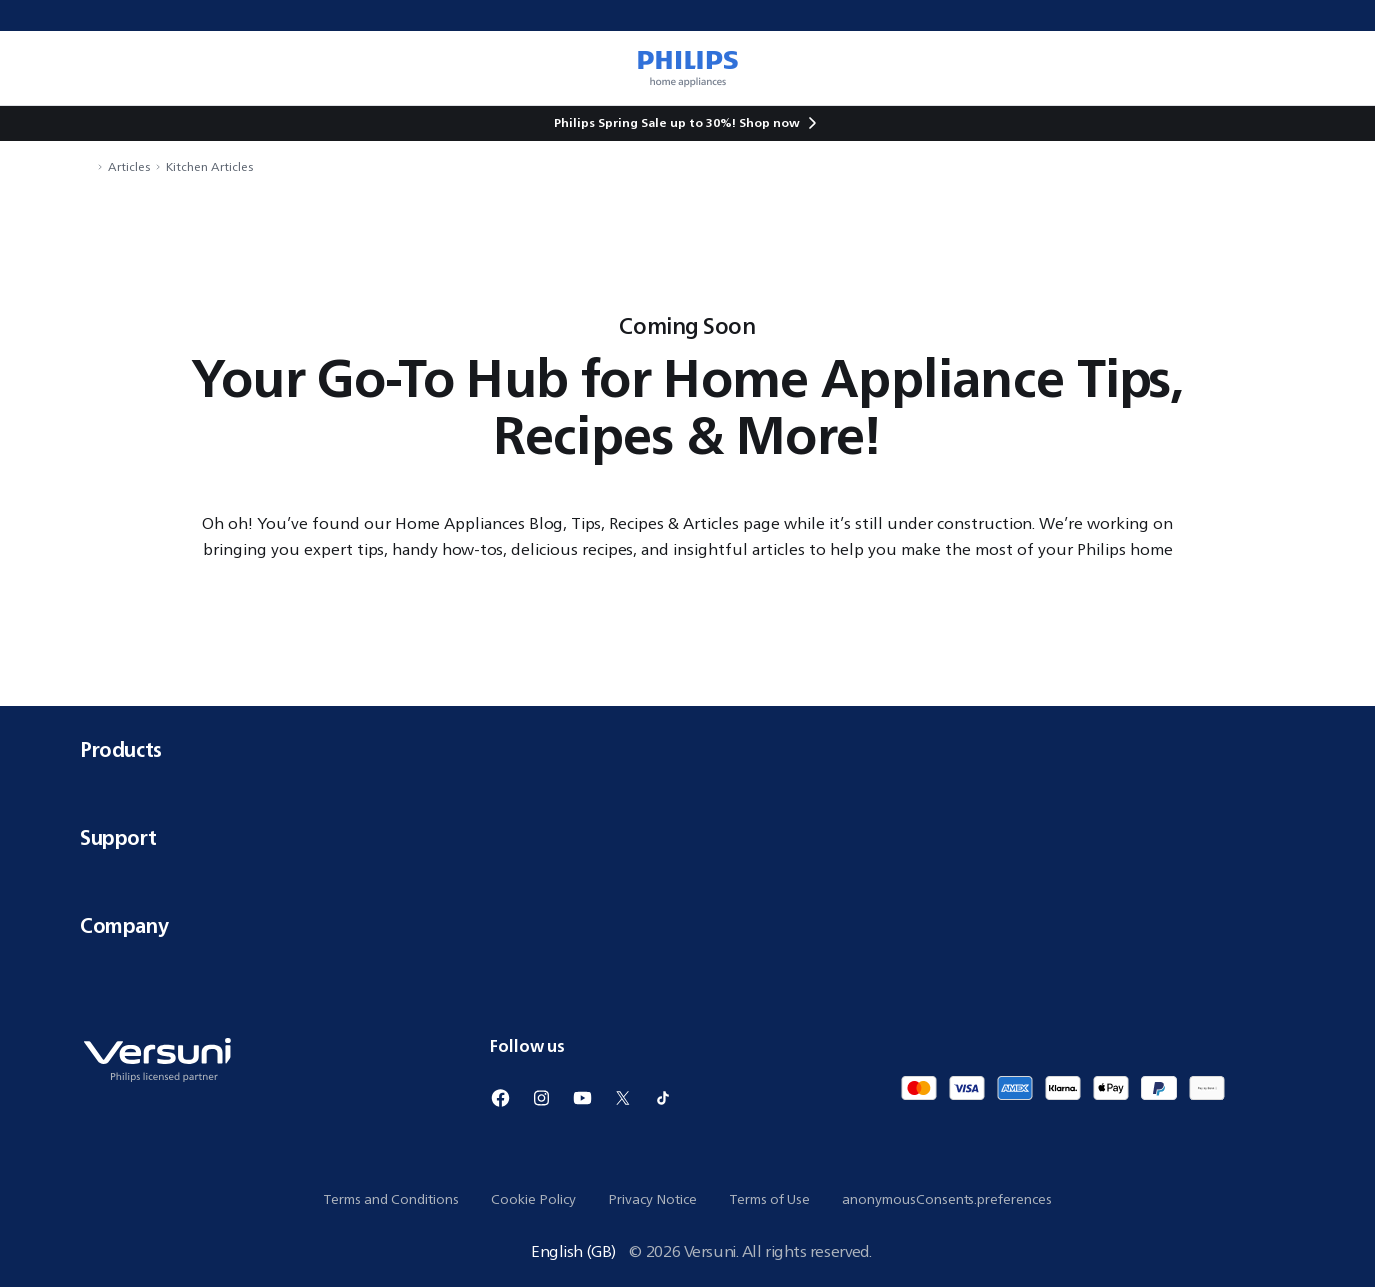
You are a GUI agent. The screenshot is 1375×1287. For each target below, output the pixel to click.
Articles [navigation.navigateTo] (129, 166)
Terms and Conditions (391, 1199)
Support (687, 837)
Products (687, 749)
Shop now (769, 122)
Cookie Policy (533, 1199)
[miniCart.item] (1331, 68)
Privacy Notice (652, 1199)
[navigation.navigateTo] (86, 166)
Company (687, 925)
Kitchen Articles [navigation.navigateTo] (209, 166)
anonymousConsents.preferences (947, 1199)
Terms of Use (769, 1199)
